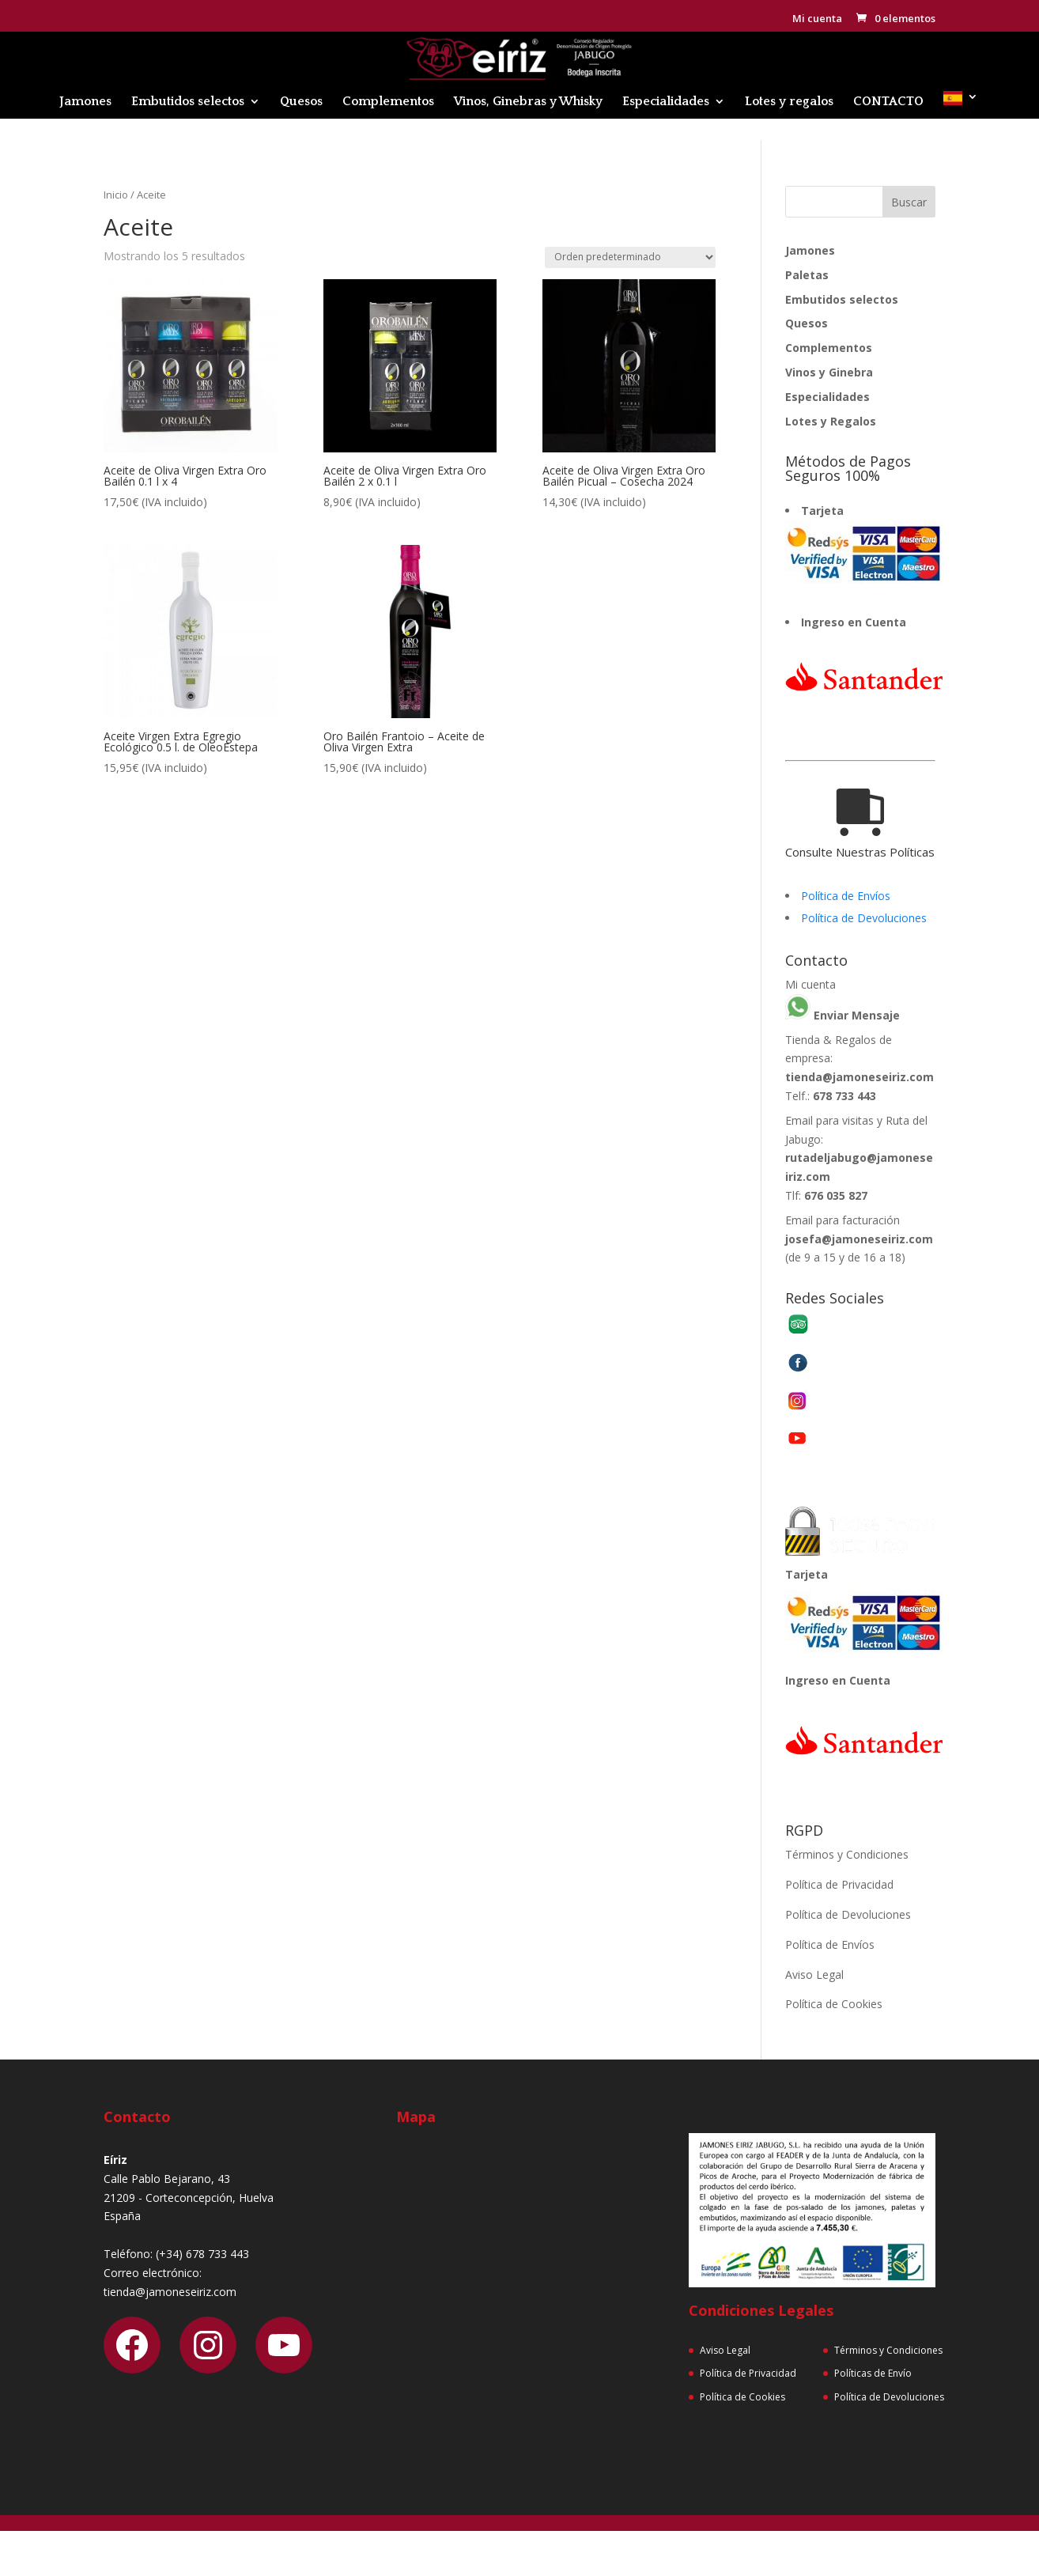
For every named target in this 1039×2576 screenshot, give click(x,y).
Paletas (807, 274)
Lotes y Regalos (830, 421)
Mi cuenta (817, 19)
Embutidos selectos (187, 102)
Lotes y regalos (789, 102)
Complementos (388, 102)
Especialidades (665, 102)
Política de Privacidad (839, 1884)
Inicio (116, 194)
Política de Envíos (845, 895)
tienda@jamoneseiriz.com (859, 1076)
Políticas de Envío (873, 2373)
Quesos (301, 102)
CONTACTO (888, 102)
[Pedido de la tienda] (630, 257)
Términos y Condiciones (847, 1854)
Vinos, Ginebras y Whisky (528, 102)
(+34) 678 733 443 (202, 2253)
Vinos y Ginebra (829, 372)
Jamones (85, 102)
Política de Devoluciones (864, 917)
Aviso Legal (814, 1974)
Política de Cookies (833, 2003)
